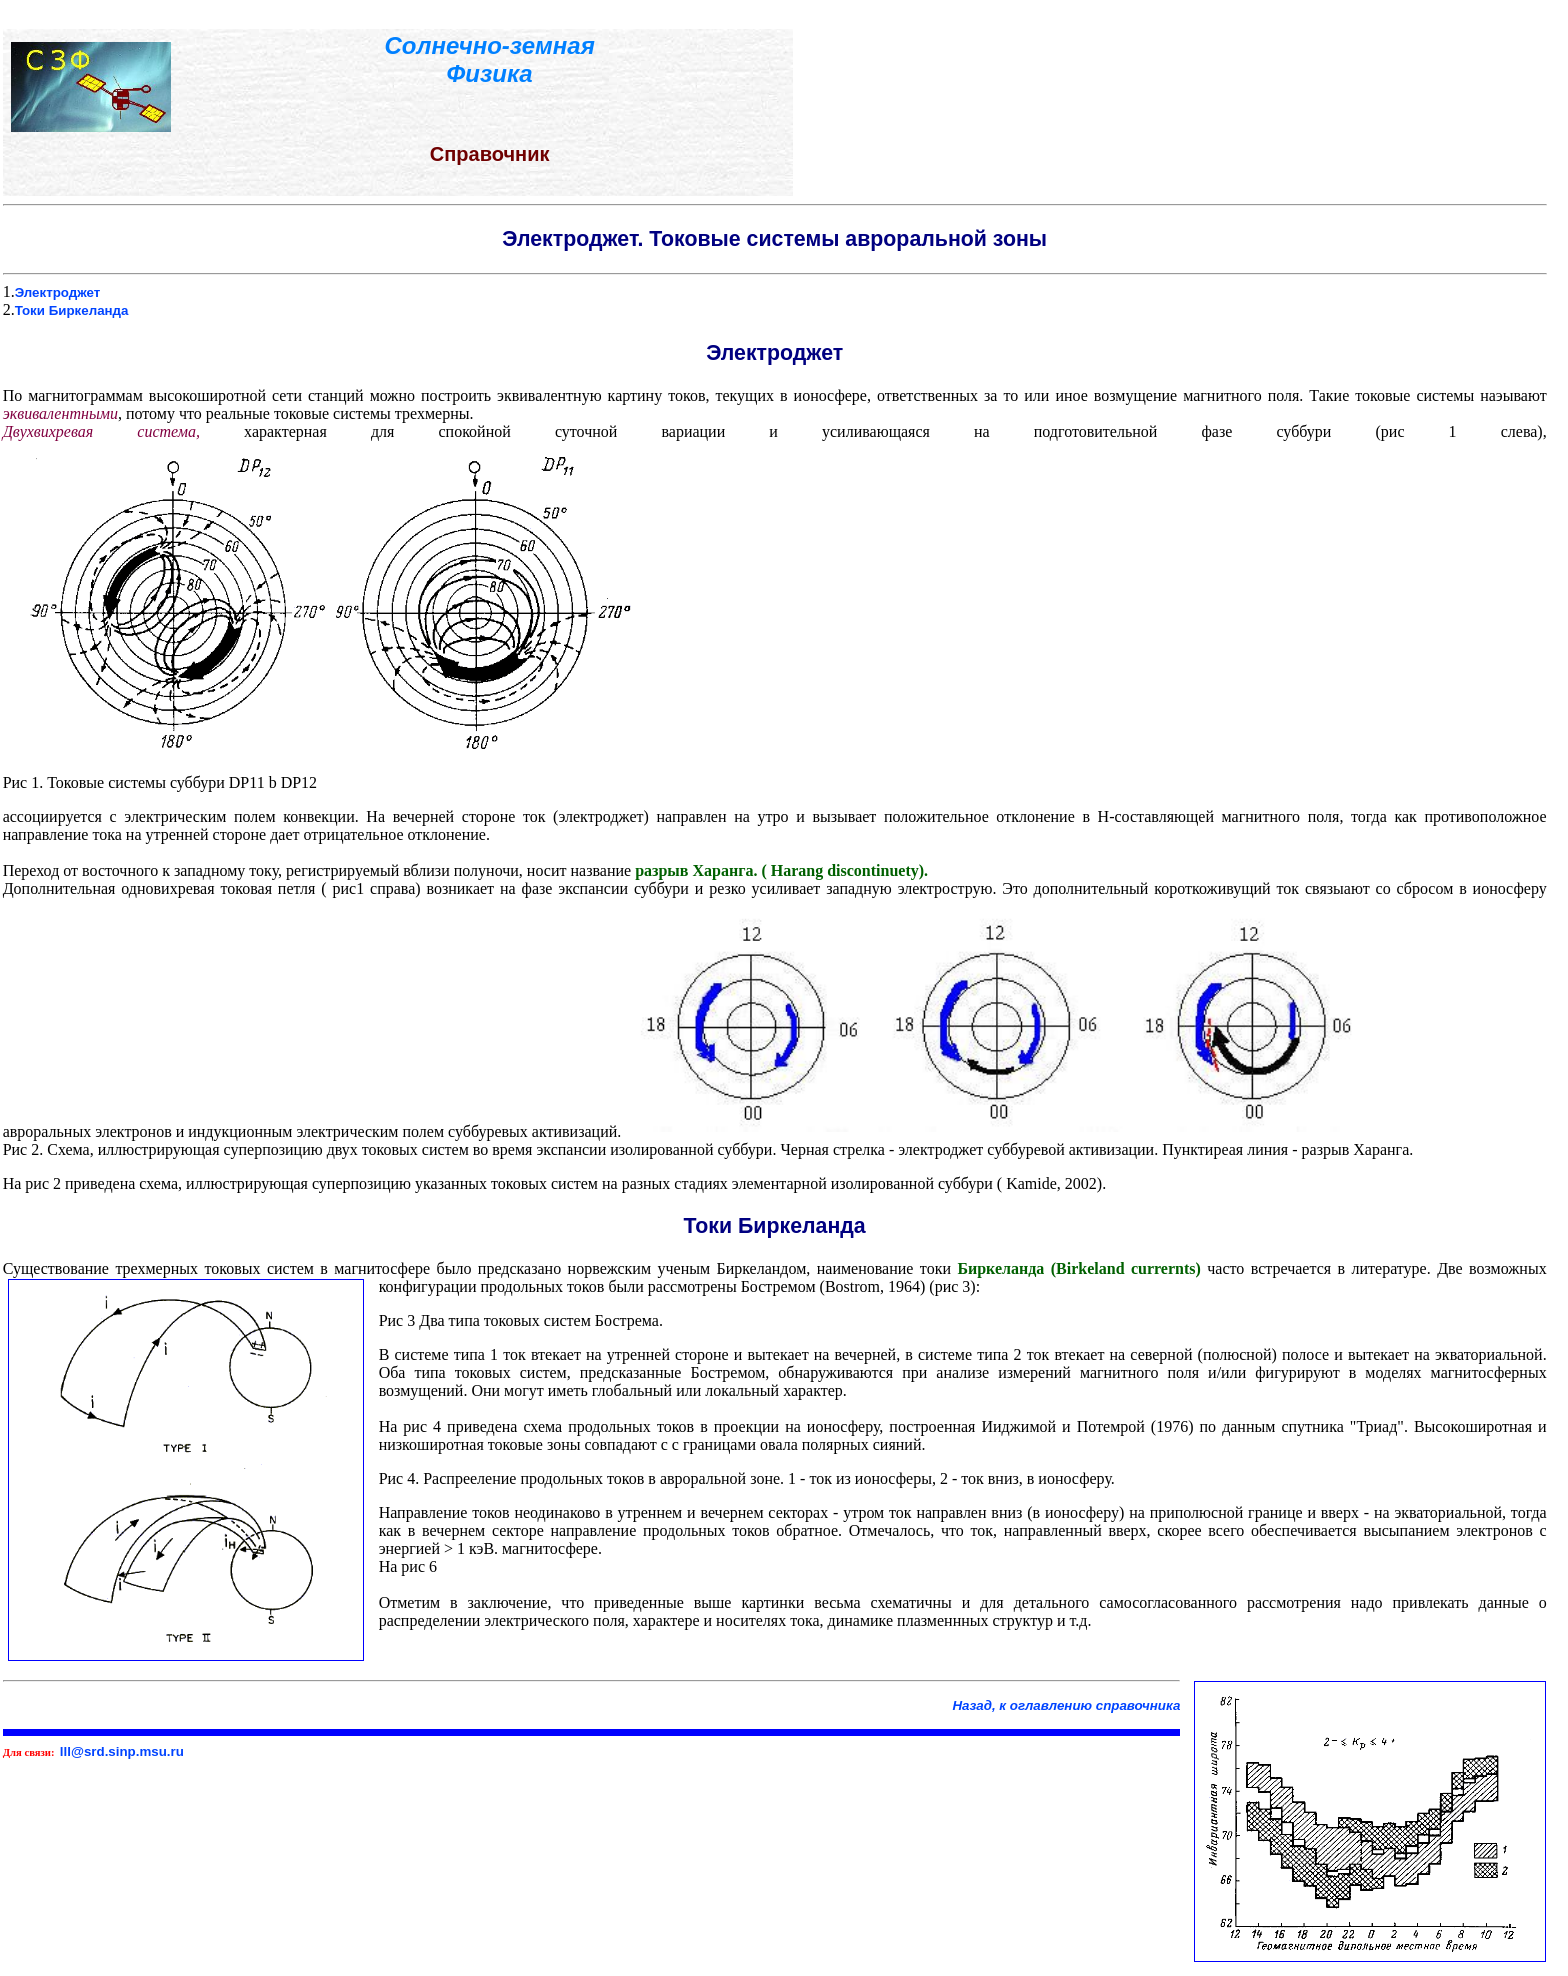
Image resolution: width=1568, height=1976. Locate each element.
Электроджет (58, 292)
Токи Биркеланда (72, 310)
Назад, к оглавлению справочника (1066, 1705)
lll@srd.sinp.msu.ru (122, 1751)
